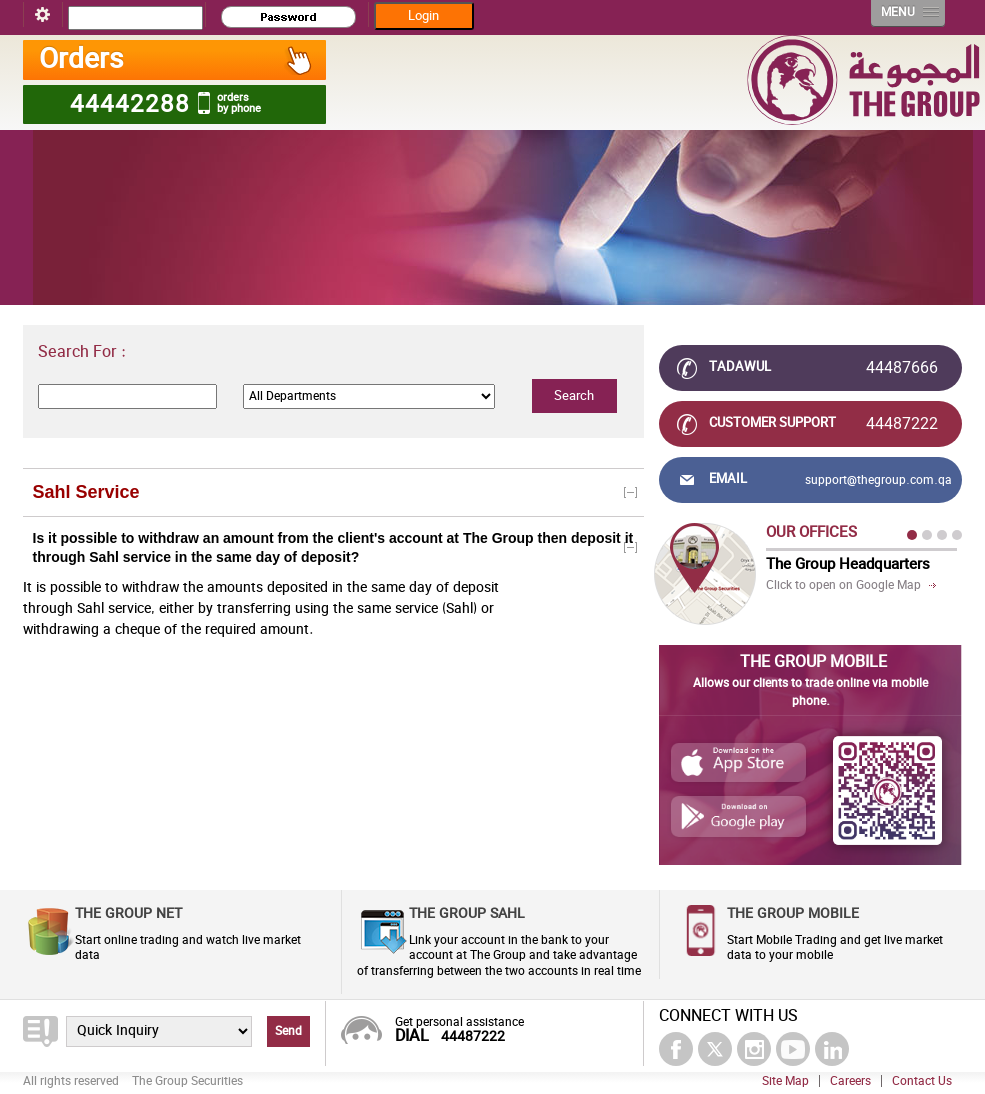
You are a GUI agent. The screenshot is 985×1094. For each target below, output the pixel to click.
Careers (850, 1081)
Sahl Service (86, 492)
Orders (176, 60)
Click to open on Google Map (843, 585)
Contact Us (922, 1081)
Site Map (785, 1081)
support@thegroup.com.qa (878, 480)
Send (288, 1031)
